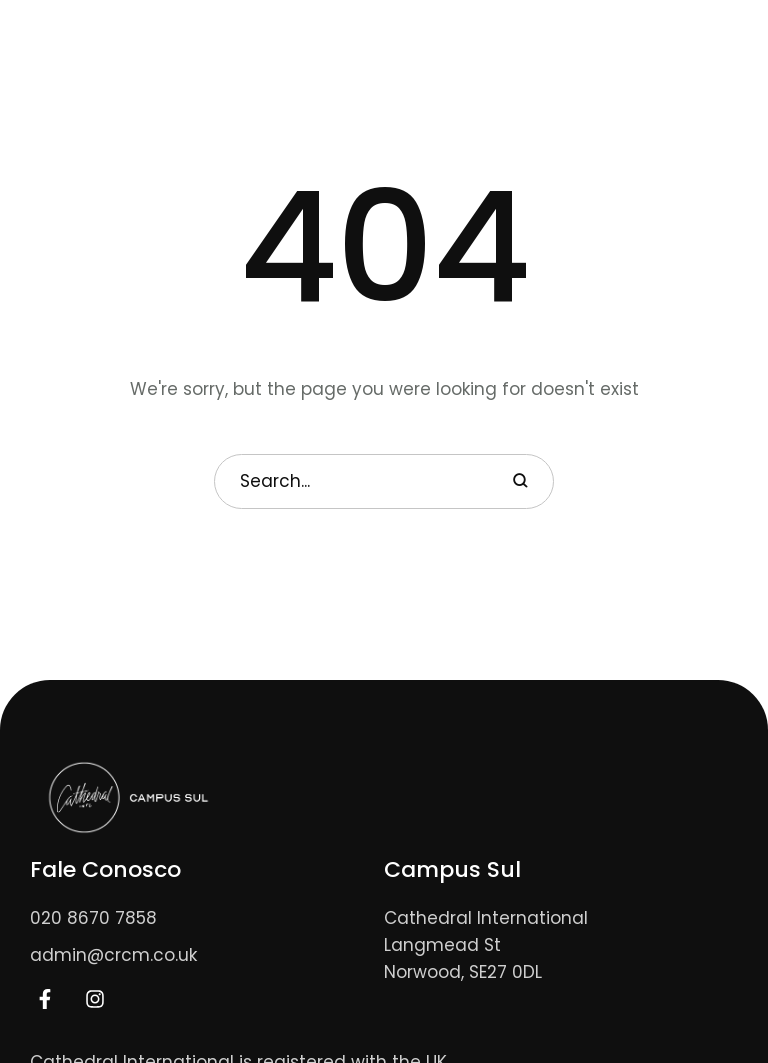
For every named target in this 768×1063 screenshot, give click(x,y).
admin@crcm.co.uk (113, 955)
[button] (664, 39)
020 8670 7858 (93, 918)
